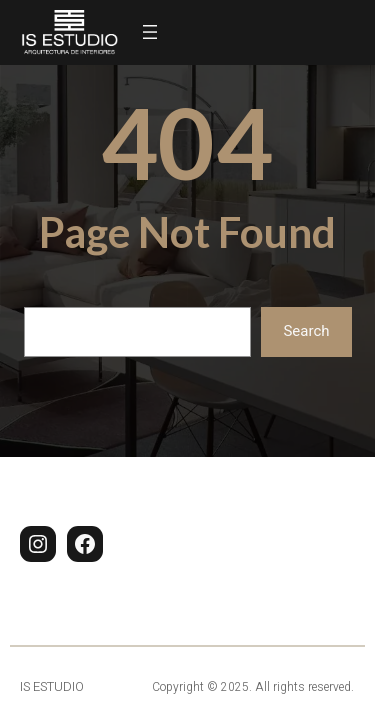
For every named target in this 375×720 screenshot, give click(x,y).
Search (306, 331)
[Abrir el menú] (150, 32)
